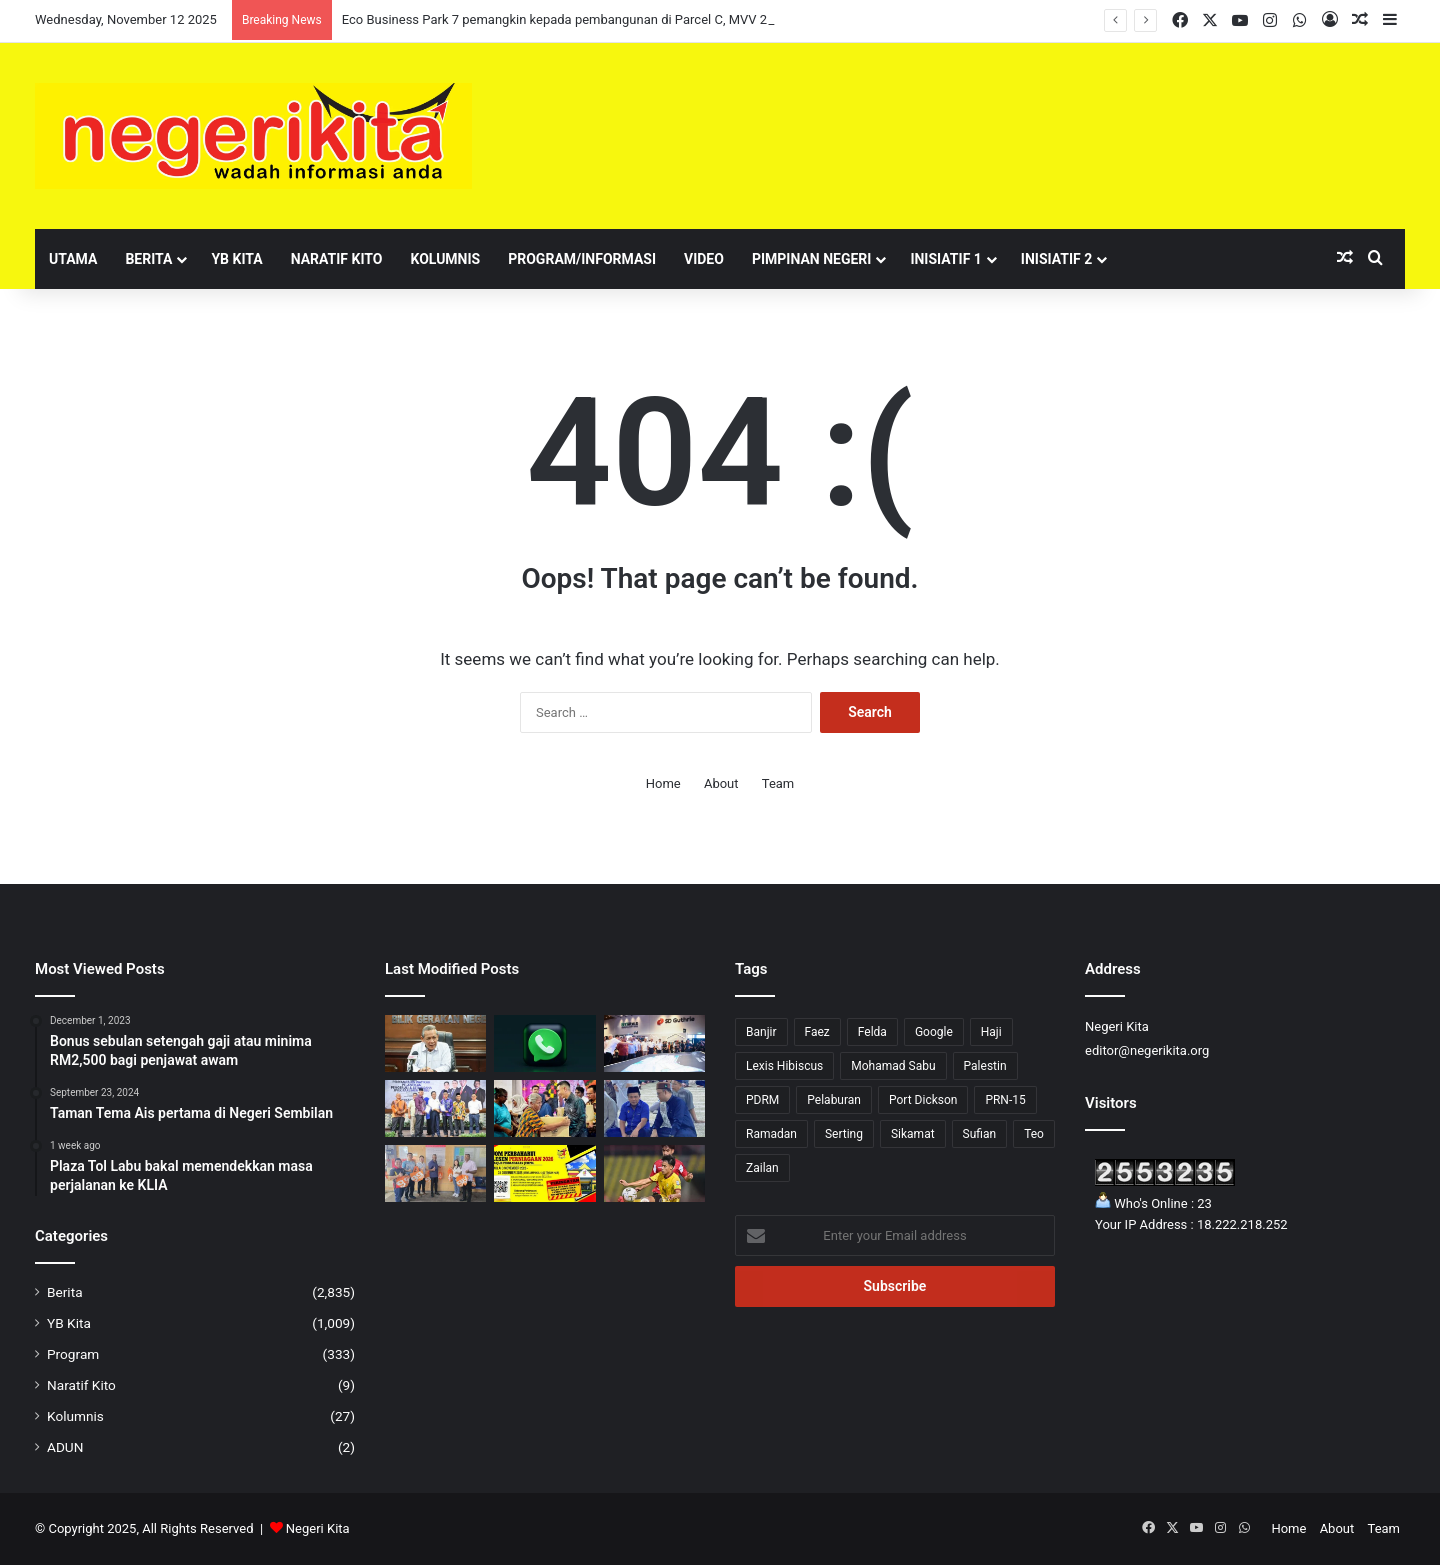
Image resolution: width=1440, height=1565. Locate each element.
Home (663, 783)
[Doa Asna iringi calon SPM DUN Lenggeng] (654, 1108)
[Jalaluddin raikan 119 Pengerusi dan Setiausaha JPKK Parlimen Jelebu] (435, 1108)
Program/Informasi (582, 259)
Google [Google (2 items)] (934, 1032)
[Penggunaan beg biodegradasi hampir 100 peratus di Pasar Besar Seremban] (435, 1173)
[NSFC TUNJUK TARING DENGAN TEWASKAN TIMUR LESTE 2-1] (654, 1173)
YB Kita (236, 259)
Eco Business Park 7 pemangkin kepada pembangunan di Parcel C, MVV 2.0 (560, 19)
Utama (73, 259)
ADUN (65, 1447)
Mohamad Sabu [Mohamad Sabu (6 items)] (893, 1066)
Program (73, 1354)
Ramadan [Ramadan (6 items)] (771, 1134)
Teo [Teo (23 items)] (1034, 1134)
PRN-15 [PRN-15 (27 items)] (1005, 1100)
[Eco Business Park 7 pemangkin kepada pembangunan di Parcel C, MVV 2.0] (654, 1043)
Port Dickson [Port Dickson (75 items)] (923, 1100)
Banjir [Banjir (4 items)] (761, 1032)
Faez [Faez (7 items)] (817, 1032)
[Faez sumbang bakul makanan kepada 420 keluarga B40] (544, 1108)
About (721, 783)
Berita (148, 259)
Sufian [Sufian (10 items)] (980, 1134)
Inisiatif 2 (1056, 259)
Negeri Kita (318, 1528)
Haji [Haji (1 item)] (991, 1032)
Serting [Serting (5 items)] (844, 1134)
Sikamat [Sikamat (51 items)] (913, 1134)
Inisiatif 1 (945, 259)
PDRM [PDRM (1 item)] (762, 1100)
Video (704, 259)
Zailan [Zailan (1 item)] (762, 1168)
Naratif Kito (337, 259)
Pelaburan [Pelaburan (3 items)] (834, 1100)
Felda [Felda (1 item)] (872, 1032)
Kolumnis (445, 259)
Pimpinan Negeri (812, 259)
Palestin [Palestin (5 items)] (985, 1066)
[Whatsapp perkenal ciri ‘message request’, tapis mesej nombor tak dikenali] (544, 1043)
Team (778, 783)
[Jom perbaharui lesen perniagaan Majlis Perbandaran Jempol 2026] (544, 1173)
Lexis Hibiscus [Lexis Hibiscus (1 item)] (784, 1066)
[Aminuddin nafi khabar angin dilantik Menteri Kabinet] (435, 1043)
